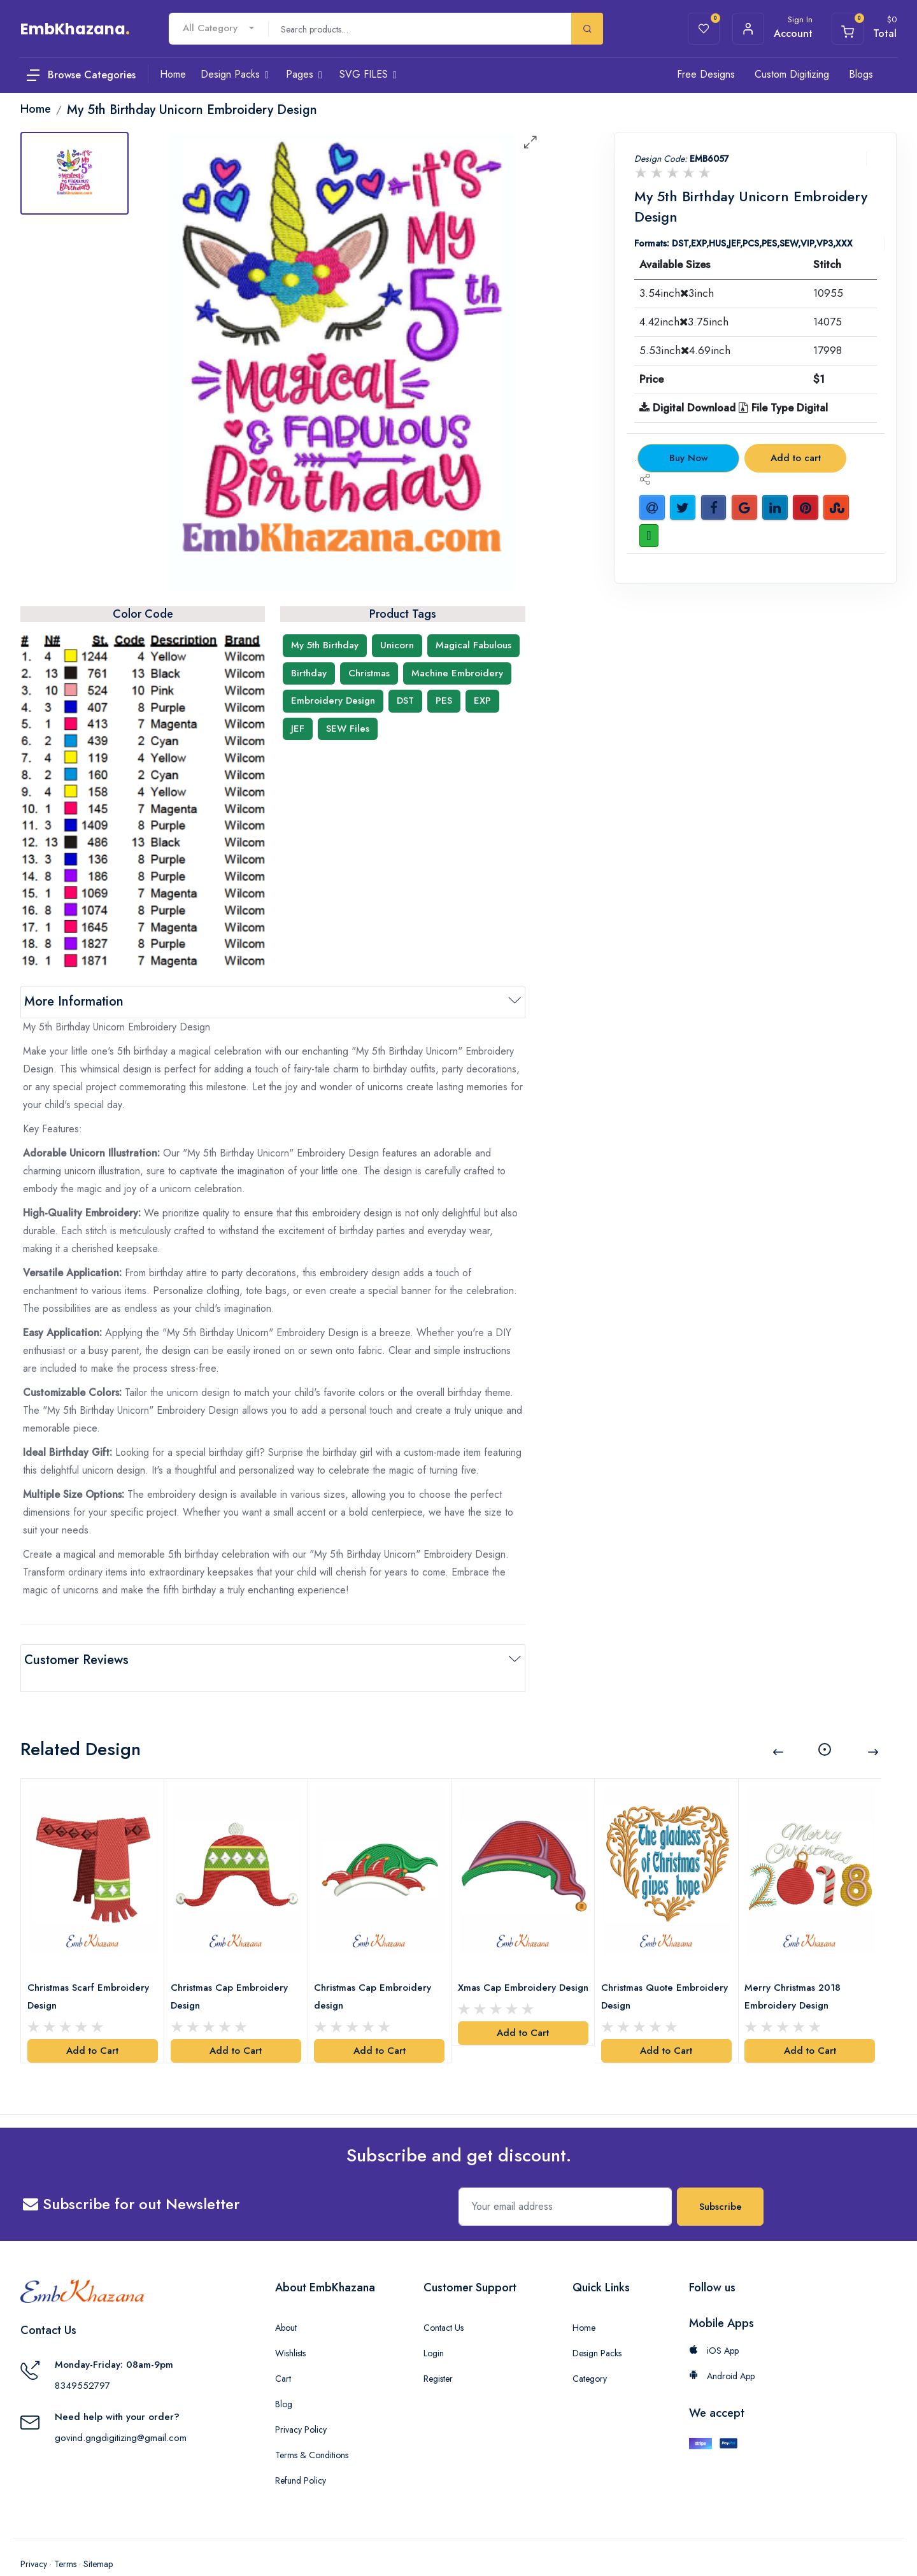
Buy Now (688, 458)
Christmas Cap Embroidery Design (233, 1970)
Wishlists (290, 2327)
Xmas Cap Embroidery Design (511, 1970)
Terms (65, 2537)
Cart (283, 2352)
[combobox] (218, 28)
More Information (74, 1001)
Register (438, 2352)
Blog (283, 2378)
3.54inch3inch (676, 293)
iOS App (714, 2324)
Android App (722, 2350)
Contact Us (443, 2301)
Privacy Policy (301, 2403)
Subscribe (720, 2181)
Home (583, 2301)
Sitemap (98, 2537)
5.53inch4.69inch (684, 350)
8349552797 (82, 2360)
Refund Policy (300, 2454)
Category (589, 2352)
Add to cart (796, 458)
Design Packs (597, 2327)
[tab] (74, 173)
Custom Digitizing (792, 74)
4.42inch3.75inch (684, 321)
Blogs (861, 74)
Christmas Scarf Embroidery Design (92, 1970)
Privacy (33, 2537)
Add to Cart (92, 2024)
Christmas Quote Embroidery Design (647, 1970)
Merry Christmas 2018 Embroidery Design (797, 1970)
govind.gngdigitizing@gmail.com (121, 2412)
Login (433, 2327)
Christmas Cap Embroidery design (377, 1970)
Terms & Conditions (311, 2429)
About (286, 2301)
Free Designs (706, 74)
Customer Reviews (76, 1660)
